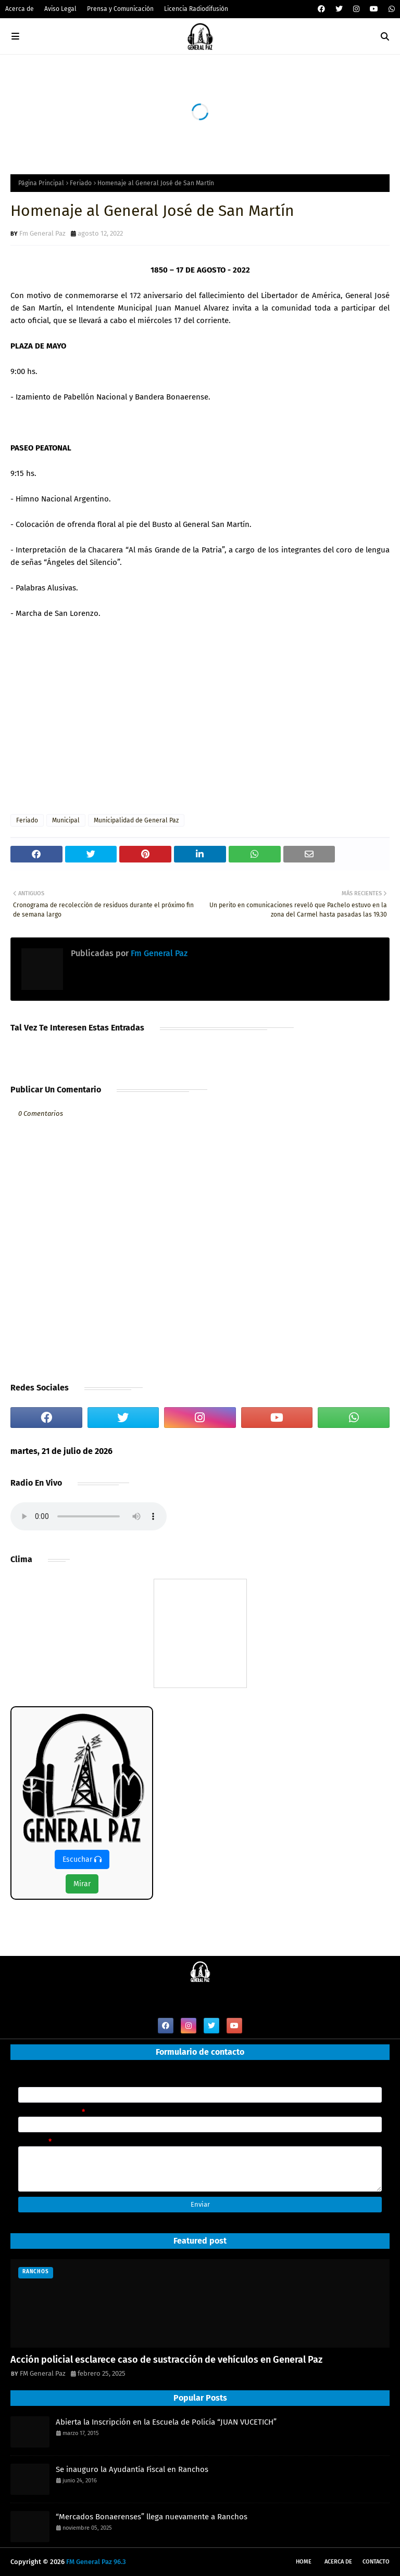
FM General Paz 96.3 (96, 2562)
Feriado (81, 183)
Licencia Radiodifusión (196, 8)
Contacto (376, 2561)
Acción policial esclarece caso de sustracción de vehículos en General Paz (166, 2359)
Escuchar (82, 1859)
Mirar (82, 1883)
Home (303, 2561)
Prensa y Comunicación (120, 8)
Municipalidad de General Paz (136, 820)
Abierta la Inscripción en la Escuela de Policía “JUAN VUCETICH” (166, 2422)
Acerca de (19, 8)
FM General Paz (43, 2373)
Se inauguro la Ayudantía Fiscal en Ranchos (132, 2469)
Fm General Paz (42, 233)
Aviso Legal (60, 8)
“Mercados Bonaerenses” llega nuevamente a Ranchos (151, 2516)
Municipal (66, 820)
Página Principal (41, 183)
